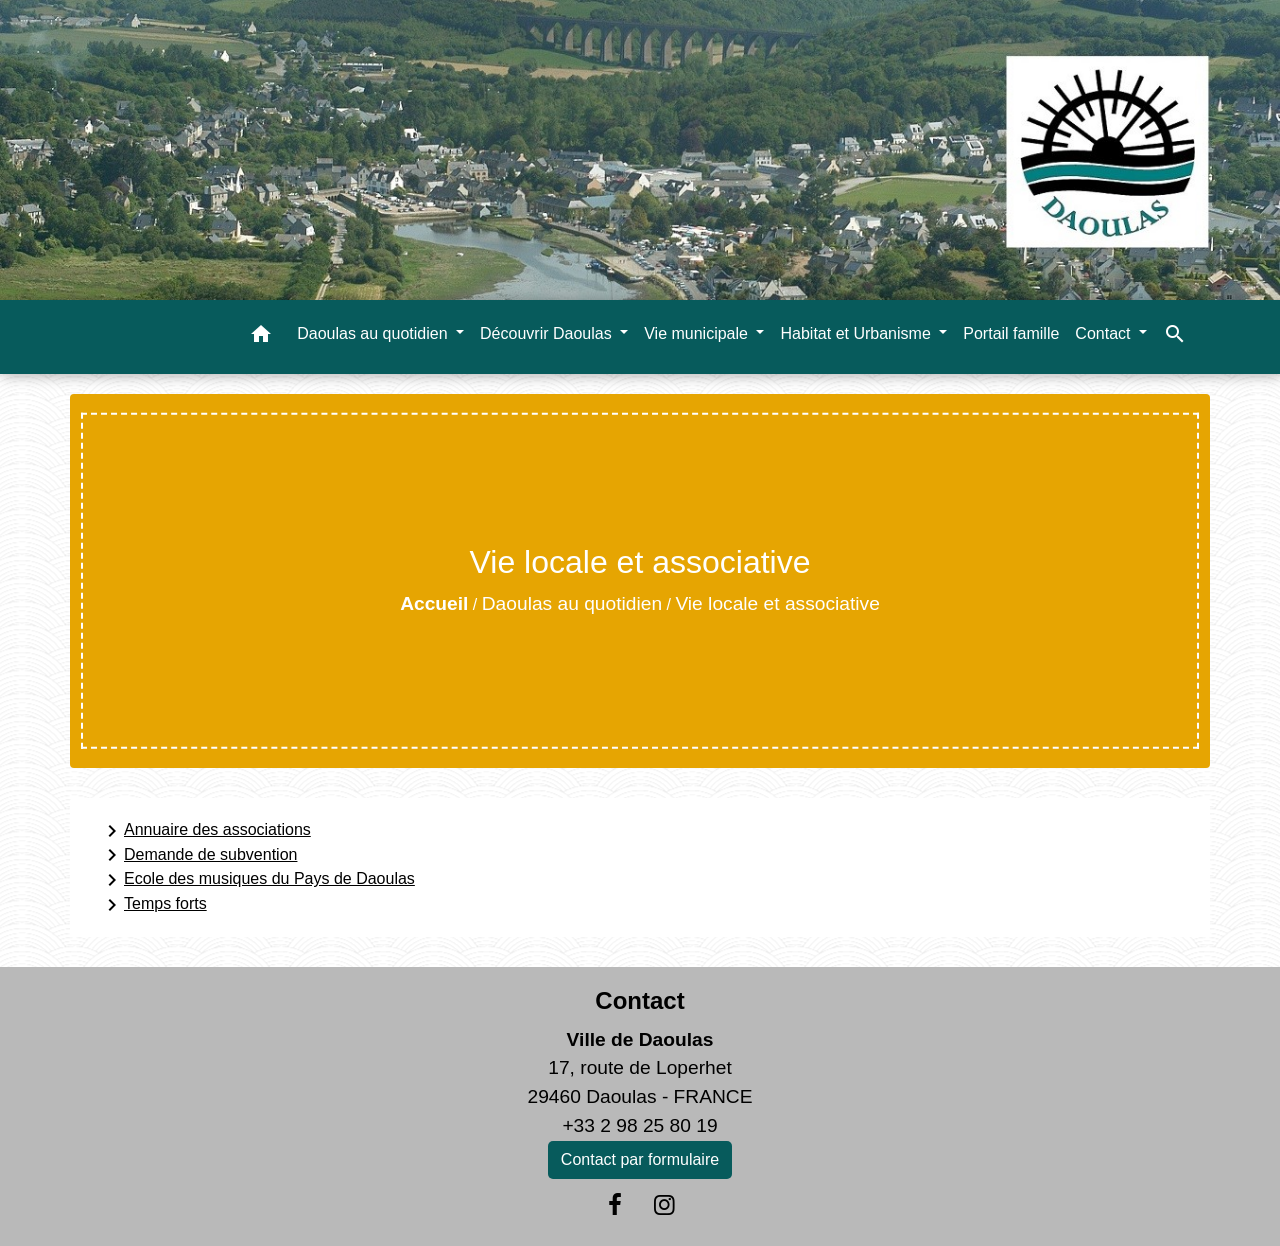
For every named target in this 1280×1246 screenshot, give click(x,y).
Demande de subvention (198, 855)
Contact (639, 1000)
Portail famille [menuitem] (1011, 333)
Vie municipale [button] (698, 333)
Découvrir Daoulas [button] (548, 333)
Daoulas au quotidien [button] (374, 333)
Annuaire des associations (205, 831)
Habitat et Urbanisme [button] (857, 333)
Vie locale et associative (777, 603)
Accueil (434, 603)
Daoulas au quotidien (572, 603)
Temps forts (153, 905)
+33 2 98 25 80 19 (639, 1125)
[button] (261, 337)
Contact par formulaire (640, 1159)
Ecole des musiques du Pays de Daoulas (257, 880)
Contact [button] (1105, 333)
